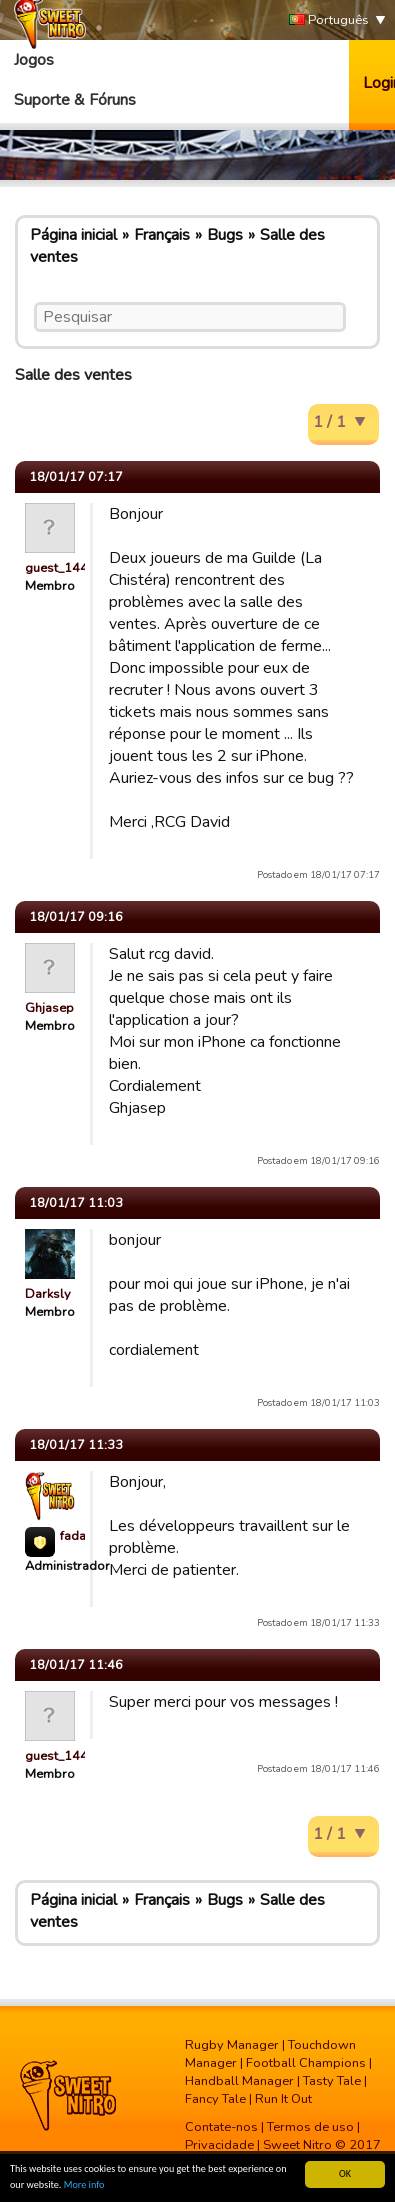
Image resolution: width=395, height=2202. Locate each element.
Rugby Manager (232, 2045)
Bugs (225, 235)
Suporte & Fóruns (75, 100)
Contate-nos (221, 2127)
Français (162, 235)
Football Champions (306, 2063)
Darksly (48, 1294)
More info (84, 2184)
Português (329, 20)
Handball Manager (239, 2081)
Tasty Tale (332, 2081)
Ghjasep (49, 1008)
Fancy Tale (215, 2099)
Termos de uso (310, 2127)
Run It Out (283, 2099)
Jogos (34, 60)
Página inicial (73, 235)
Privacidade (219, 2145)
